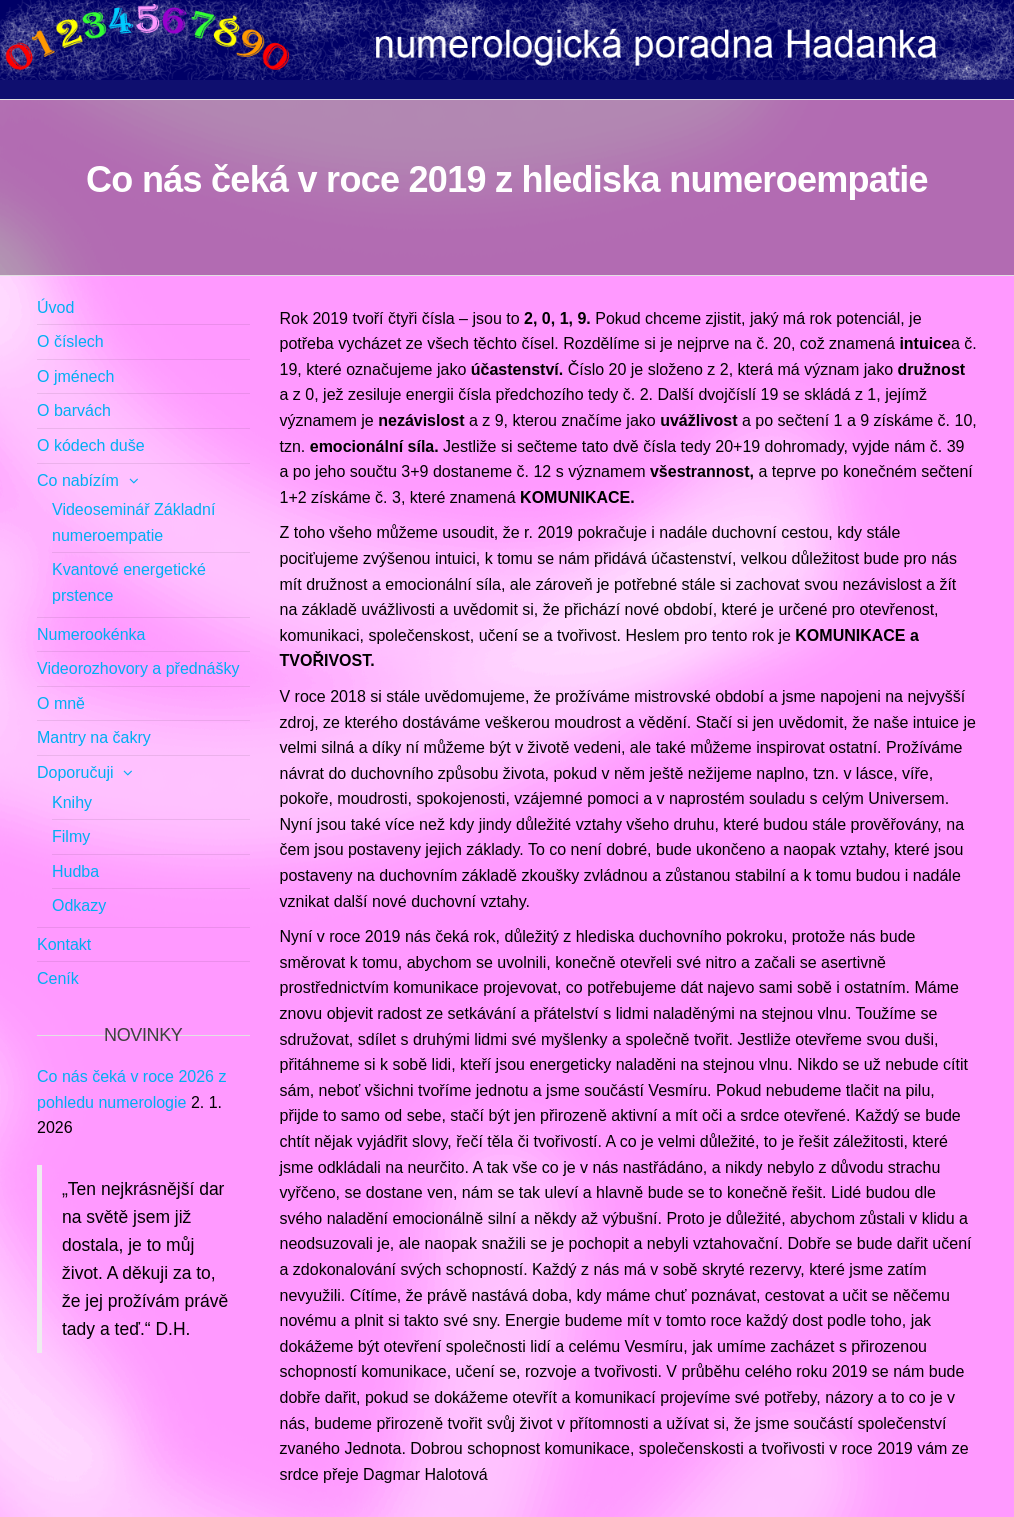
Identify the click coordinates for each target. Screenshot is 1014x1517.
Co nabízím (78, 480)
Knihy (72, 802)
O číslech (70, 341)
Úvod (55, 307)
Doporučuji (75, 772)
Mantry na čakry (94, 737)
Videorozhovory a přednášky (138, 668)
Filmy (71, 836)
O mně (61, 703)
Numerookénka (91, 634)
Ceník (58, 978)
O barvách (74, 410)
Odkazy (79, 905)
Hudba (75, 871)
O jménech (75, 376)
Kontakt (64, 944)
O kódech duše (91, 445)
